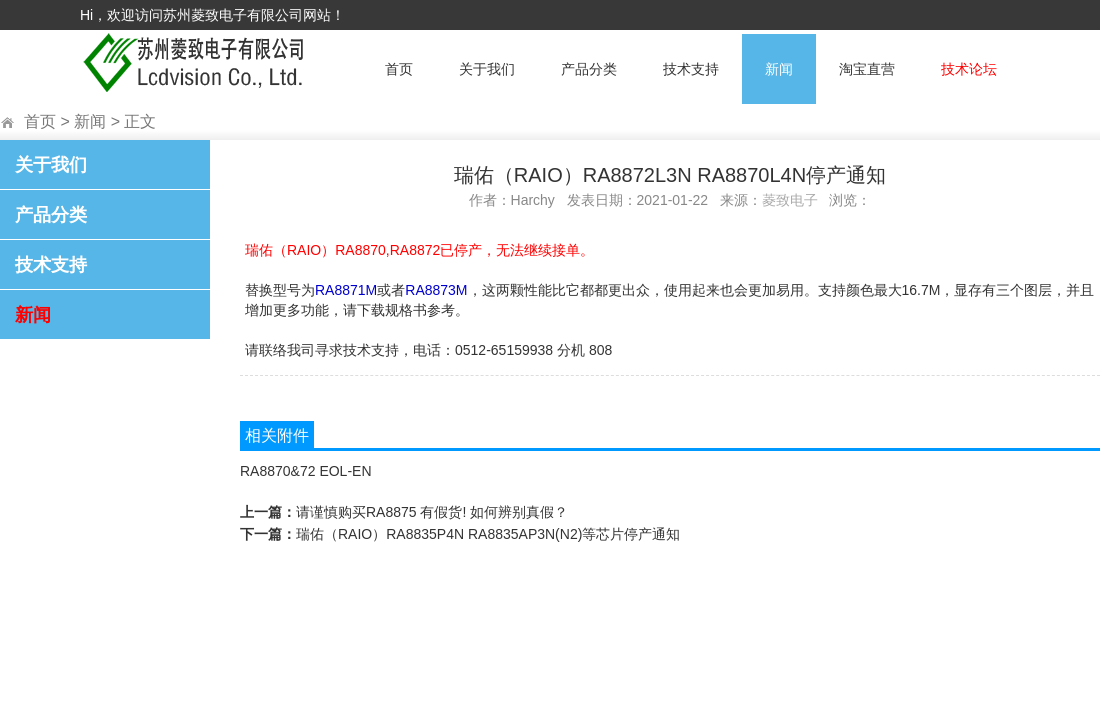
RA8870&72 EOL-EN (306, 471)
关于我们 (487, 69)
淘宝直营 (867, 69)
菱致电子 (790, 200)
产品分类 (589, 69)
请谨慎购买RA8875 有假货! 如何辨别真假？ (432, 512)
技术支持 (691, 69)
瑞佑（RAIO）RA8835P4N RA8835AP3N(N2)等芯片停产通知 (488, 534)
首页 (399, 69)
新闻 (779, 69)
